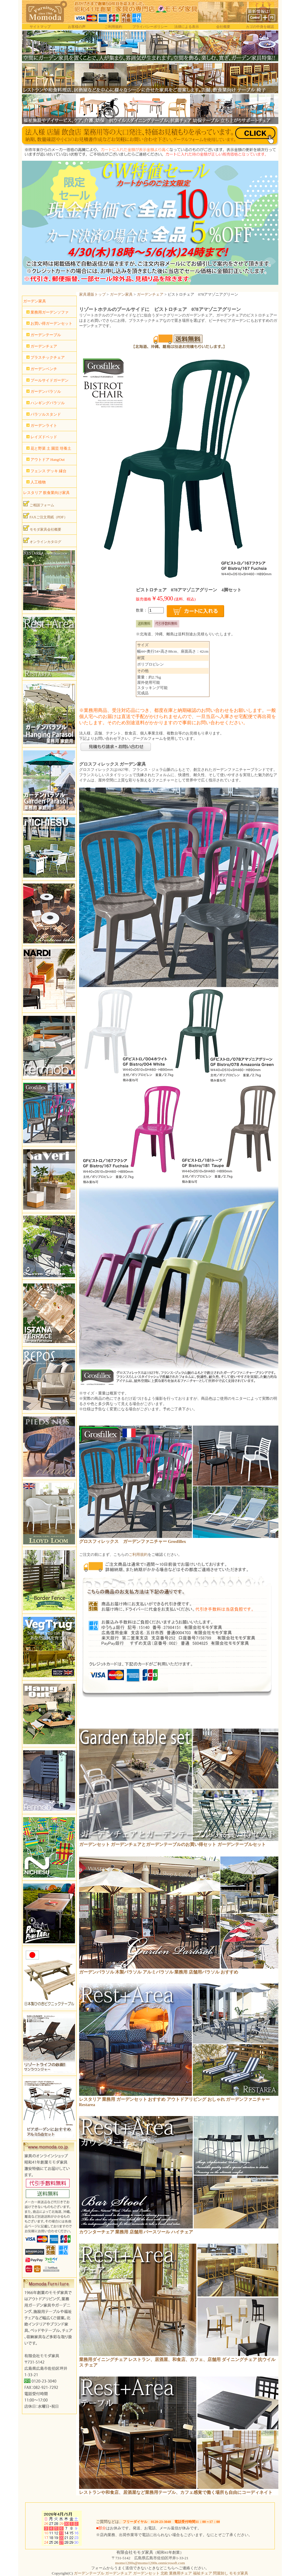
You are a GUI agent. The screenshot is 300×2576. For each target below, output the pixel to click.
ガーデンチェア (150, 294)
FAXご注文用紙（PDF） (45, 516)
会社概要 (223, 27)
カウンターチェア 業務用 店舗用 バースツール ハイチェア (136, 2232)
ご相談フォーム (38, 504)
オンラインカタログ (42, 540)
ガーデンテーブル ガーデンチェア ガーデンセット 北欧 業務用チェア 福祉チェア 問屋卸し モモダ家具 (161, 2573)
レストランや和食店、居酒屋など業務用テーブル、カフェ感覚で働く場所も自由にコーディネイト (175, 2492)
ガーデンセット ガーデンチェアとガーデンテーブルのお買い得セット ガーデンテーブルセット (172, 1844)
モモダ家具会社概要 (42, 528)
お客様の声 (77, 27)
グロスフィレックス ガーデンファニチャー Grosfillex (132, 1541)
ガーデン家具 (121, 294)
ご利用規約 (113, 27)
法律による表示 (186, 27)
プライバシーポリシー (150, 27)
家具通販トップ (92, 294)
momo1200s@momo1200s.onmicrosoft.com (150, 2563)
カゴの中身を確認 (260, 27)
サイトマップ (40, 27)
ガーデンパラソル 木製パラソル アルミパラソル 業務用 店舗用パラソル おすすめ (158, 1972)
